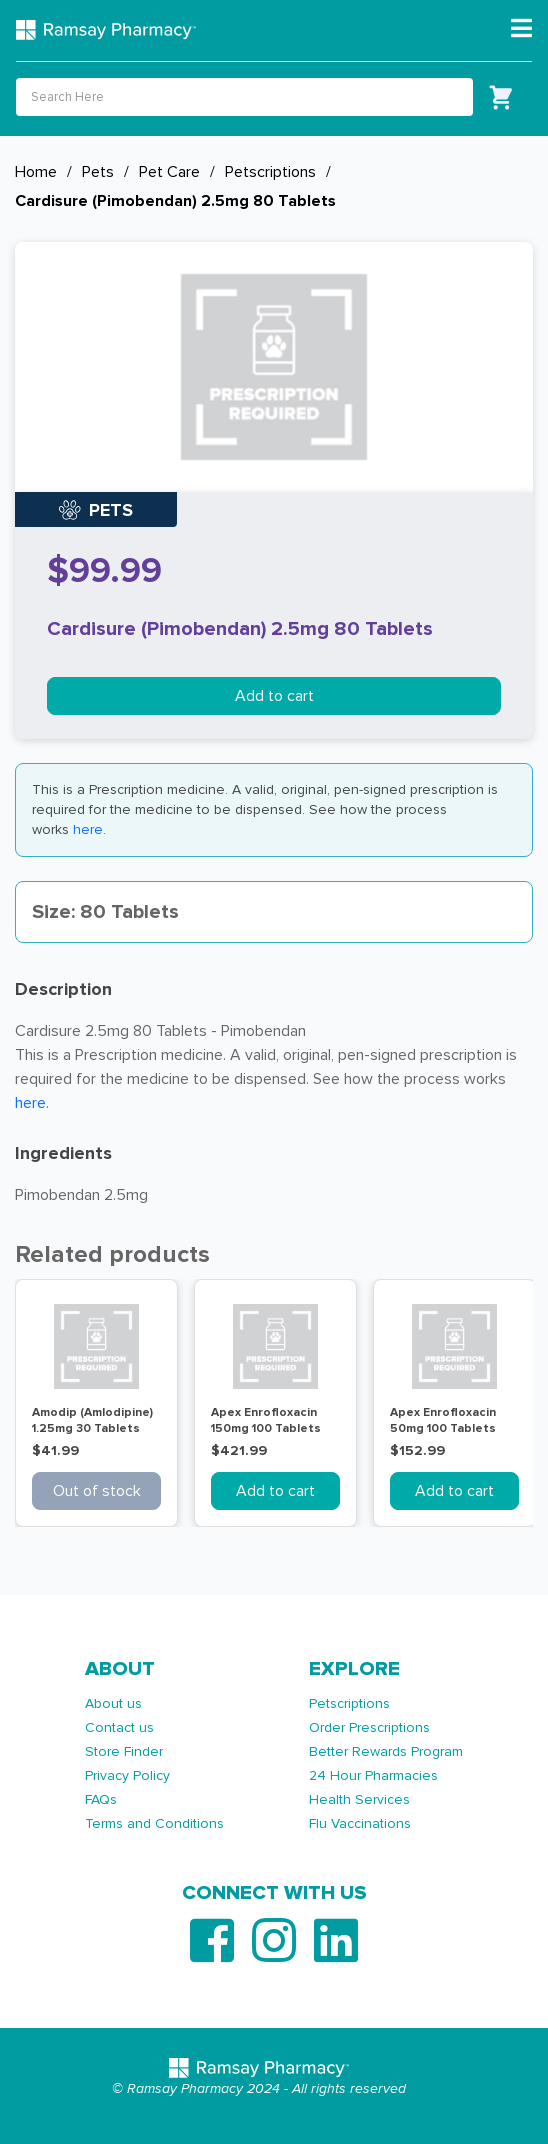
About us (113, 1703)
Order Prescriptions (369, 1727)
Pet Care (169, 172)
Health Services (359, 1799)
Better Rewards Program (386, 1751)
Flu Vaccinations (360, 1823)
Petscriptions (270, 172)
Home (36, 172)
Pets (98, 172)
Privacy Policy (127, 1775)
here (88, 829)
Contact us (119, 1727)
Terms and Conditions (154, 1823)
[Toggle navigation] (521, 29)
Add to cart (274, 696)
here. (32, 1103)
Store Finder (124, 1751)
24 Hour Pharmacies (373, 1775)
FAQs (101, 1799)
